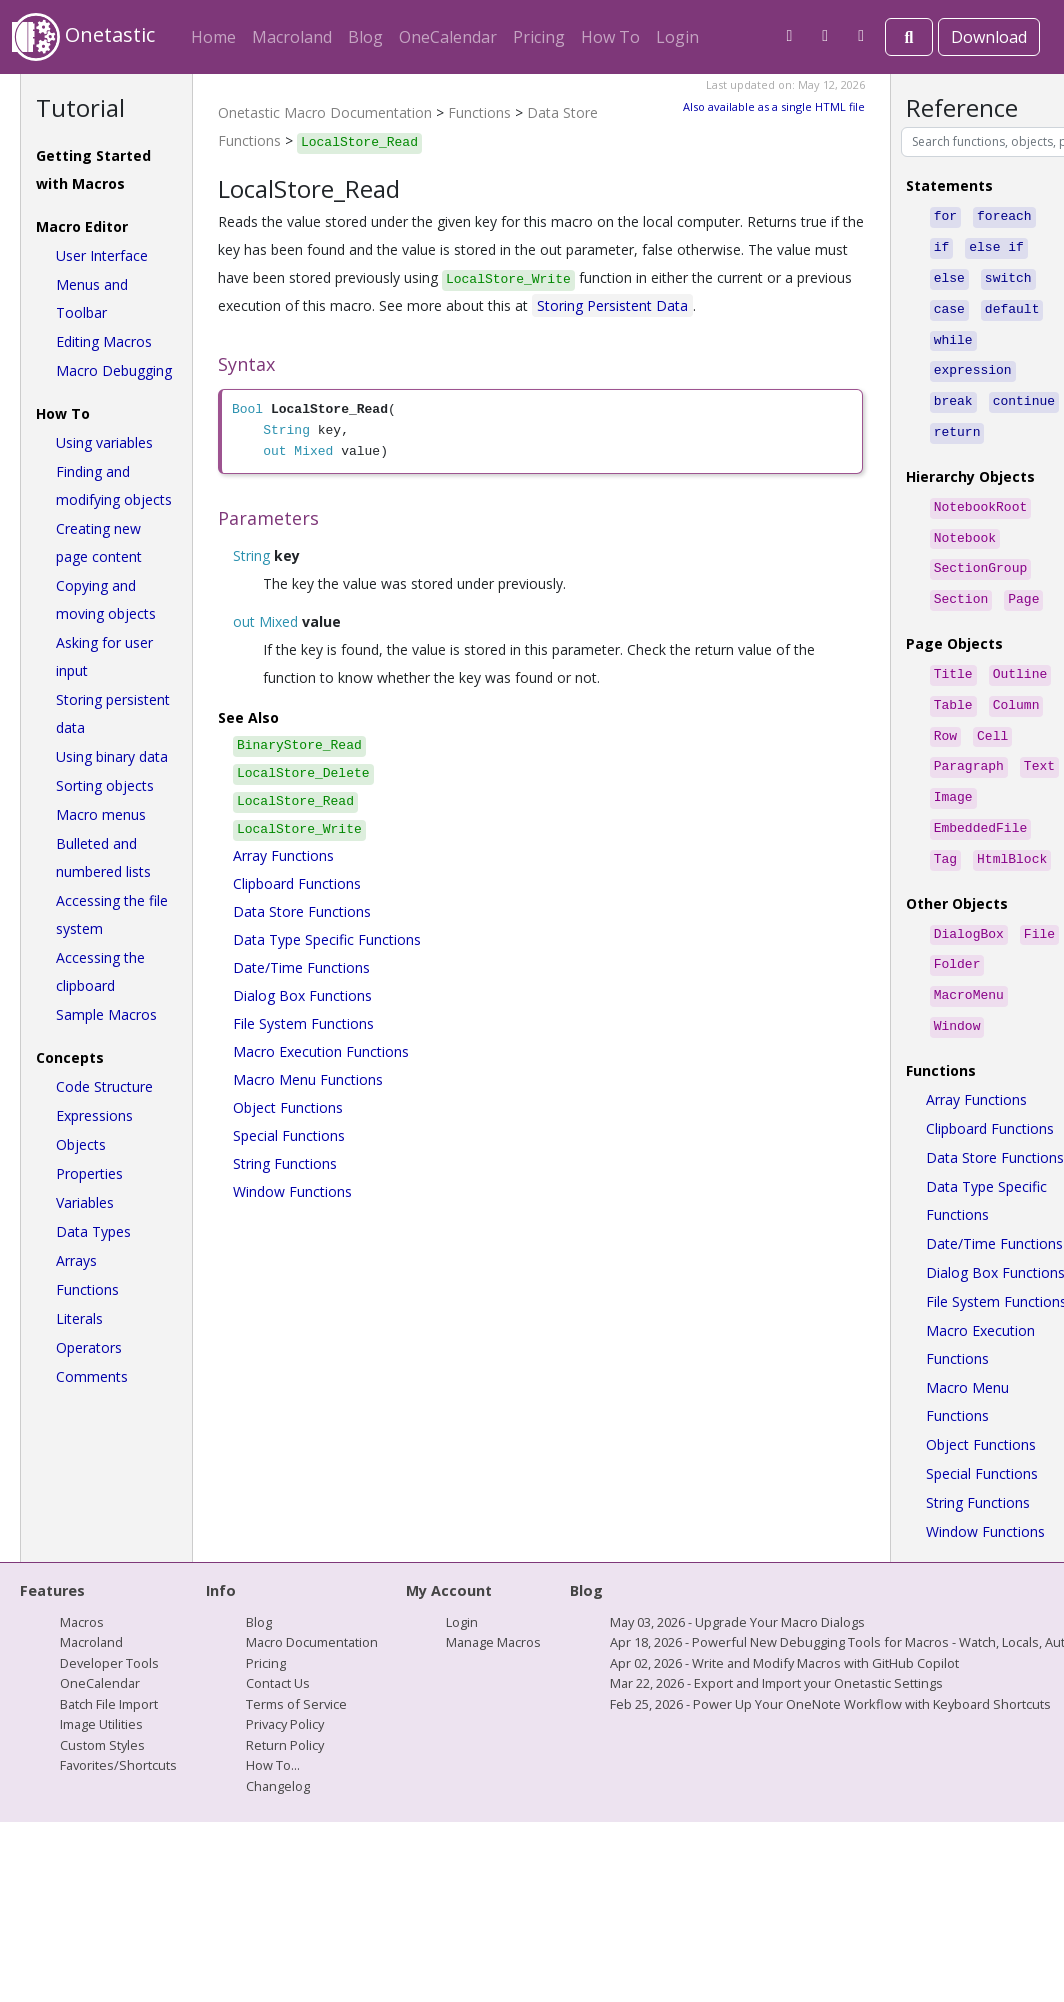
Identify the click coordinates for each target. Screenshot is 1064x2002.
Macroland (292, 37)
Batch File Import (109, 1658)
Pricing (539, 37)
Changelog (278, 1740)
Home (213, 37)
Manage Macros (493, 1596)
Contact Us (278, 1637)
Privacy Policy (285, 1678)
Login (677, 37)
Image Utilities (101, 1678)
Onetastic (83, 37)
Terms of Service (296, 1658)
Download (989, 37)
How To (610, 37)
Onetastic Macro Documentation (325, 112)
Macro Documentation (312, 1596)
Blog (365, 37)
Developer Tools (109, 1617)
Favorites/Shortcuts (118, 1719)
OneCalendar (448, 37)
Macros (82, 1576)
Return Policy (285, 1699)
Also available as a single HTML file (774, 106)
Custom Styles (102, 1699)
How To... (273, 1719)
